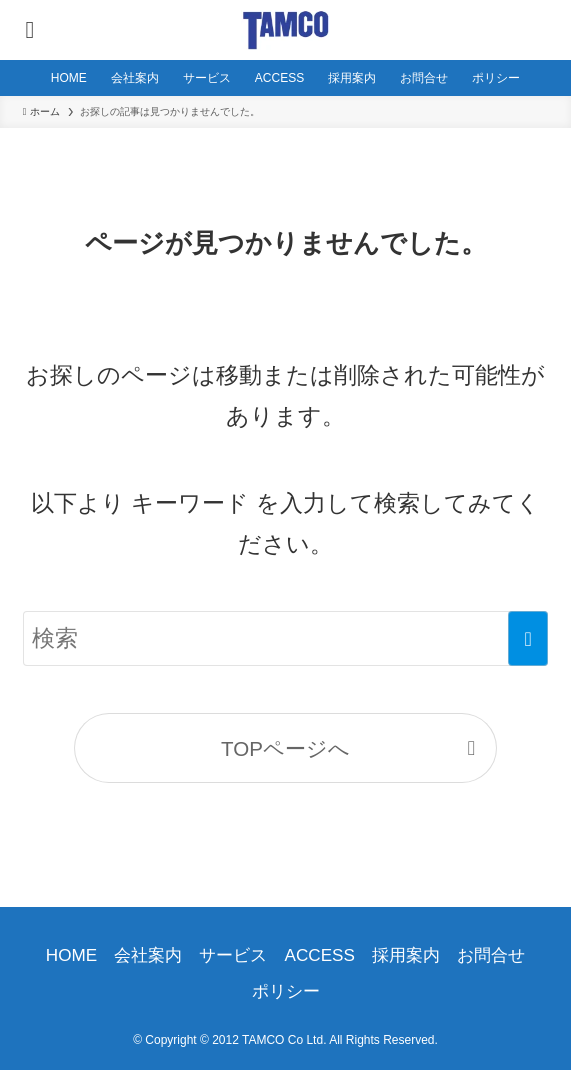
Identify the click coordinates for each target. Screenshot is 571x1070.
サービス (233, 955)
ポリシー (286, 991)
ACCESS (320, 955)
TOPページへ (285, 748)
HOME (71, 955)
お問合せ (491, 955)
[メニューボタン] (30, 30)
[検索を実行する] (528, 639)
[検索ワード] (285, 639)
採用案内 (406, 955)
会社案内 (148, 955)
